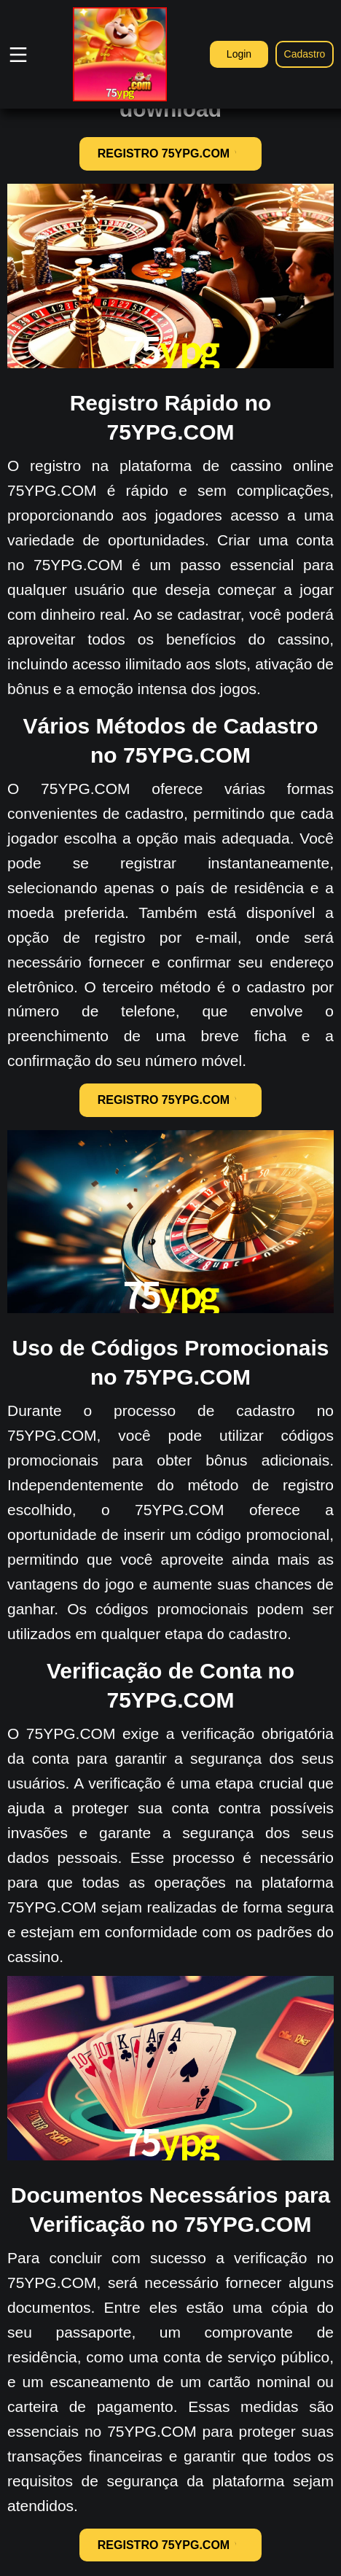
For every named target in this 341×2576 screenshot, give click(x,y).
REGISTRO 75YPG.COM (170, 153)
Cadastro (305, 54)
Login (239, 54)
